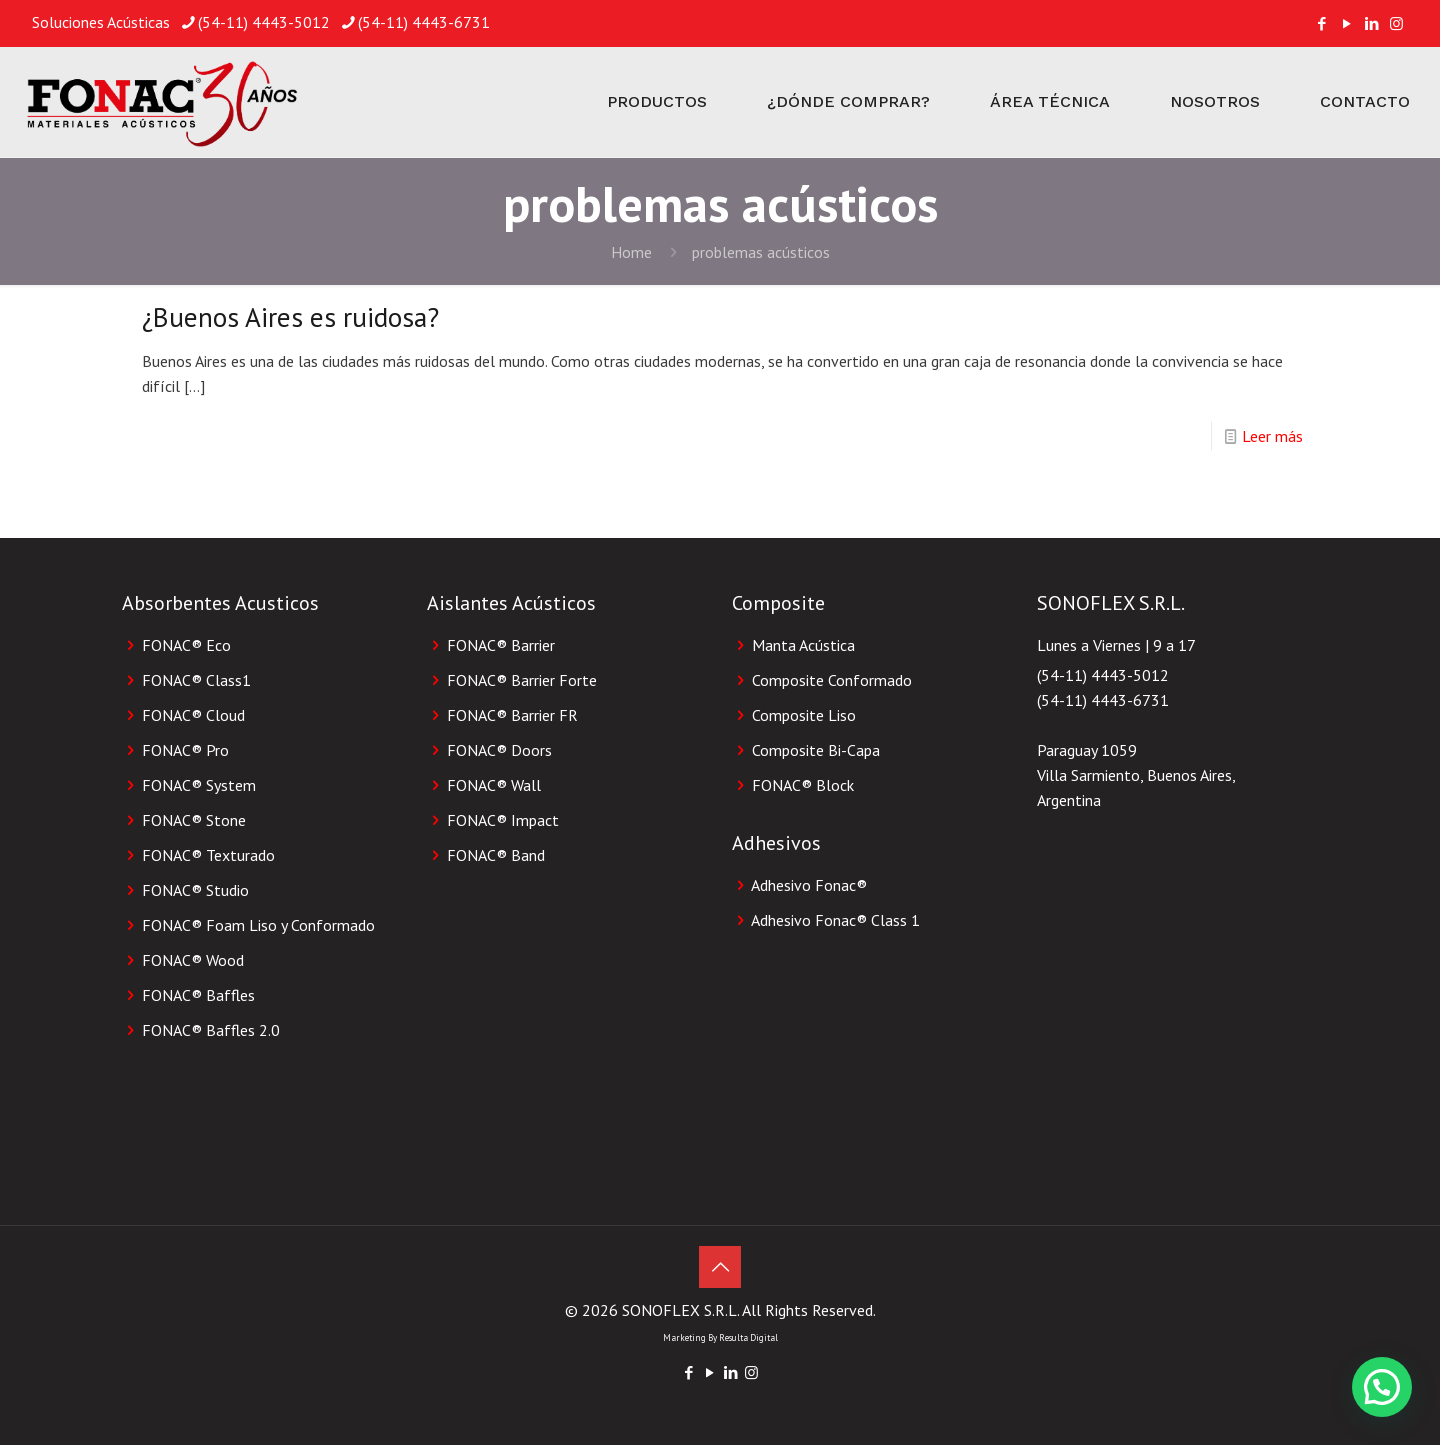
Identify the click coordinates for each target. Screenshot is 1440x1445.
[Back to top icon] (720, 1267)
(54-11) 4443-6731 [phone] (424, 22)
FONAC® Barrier (501, 645)
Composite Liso (804, 715)
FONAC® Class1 (196, 680)
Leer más (1272, 436)
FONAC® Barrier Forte (522, 680)
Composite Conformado (832, 680)
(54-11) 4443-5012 (1103, 675)
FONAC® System (199, 785)
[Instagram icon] (1396, 23)
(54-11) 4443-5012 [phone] (264, 22)
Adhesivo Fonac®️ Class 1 (835, 920)
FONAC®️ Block (803, 785)
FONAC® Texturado (208, 855)
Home (631, 252)
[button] (1382, 1387)
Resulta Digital (748, 1337)
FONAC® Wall (494, 785)
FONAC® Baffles (198, 995)
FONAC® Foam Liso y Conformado (258, 925)
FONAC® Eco (186, 645)
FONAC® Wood (193, 960)
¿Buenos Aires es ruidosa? (290, 317)
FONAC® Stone (194, 820)
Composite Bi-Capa (816, 750)
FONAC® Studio (195, 890)
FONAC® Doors (499, 750)
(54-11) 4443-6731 (1103, 700)
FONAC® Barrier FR (512, 715)
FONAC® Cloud (193, 715)
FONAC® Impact (503, 820)
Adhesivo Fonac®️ (809, 885)
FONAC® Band (496, 855)
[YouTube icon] (1346, 23)
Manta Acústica (803, 645)
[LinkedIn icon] (1371, 23)
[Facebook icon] (1321, 23)
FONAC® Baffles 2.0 (211, 1030)
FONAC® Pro (185, 750)
